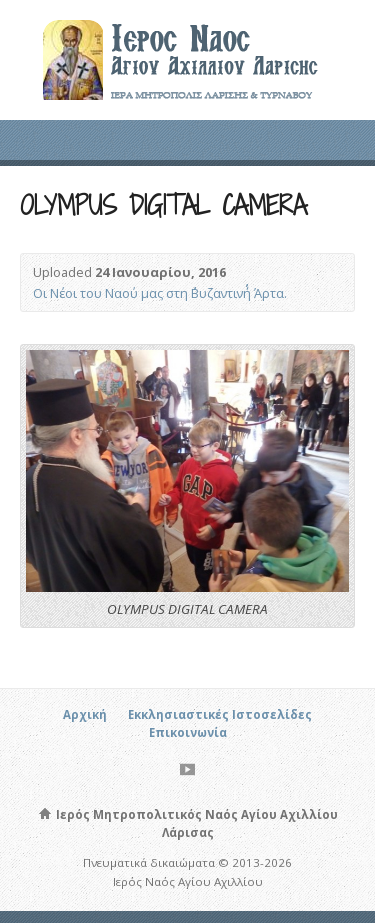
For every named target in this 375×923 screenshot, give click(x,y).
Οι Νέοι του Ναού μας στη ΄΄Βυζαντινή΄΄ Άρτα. (160, 293)
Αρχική (85, 714)
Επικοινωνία (188, 732)
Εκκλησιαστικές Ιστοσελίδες (220, 714)
